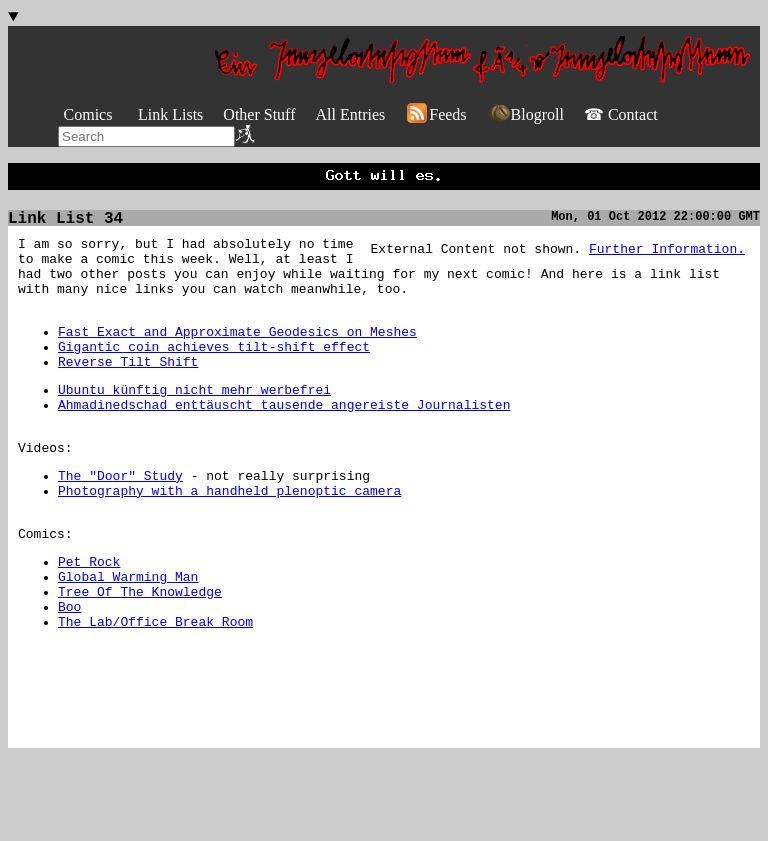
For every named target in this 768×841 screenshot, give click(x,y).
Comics (88, 114)
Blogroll (525, 114)
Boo (69, 673)
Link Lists (170, 114)
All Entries (350, 114)
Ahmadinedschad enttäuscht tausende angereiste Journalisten (284, 441)
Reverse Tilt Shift (128, 392)
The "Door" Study (120, 521)
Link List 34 (65, 225)
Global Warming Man (128, 637)
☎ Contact (621, 114)
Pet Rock (89, 619)
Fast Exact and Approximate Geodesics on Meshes (237, 356)
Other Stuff (259, 114)
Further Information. (667, 258)
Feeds (435, 114)
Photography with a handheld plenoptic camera (229, 539)
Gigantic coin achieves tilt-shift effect (214, 374)
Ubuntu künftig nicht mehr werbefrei (194, 423)
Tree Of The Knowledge (140, 655)
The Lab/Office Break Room (155, 691)
